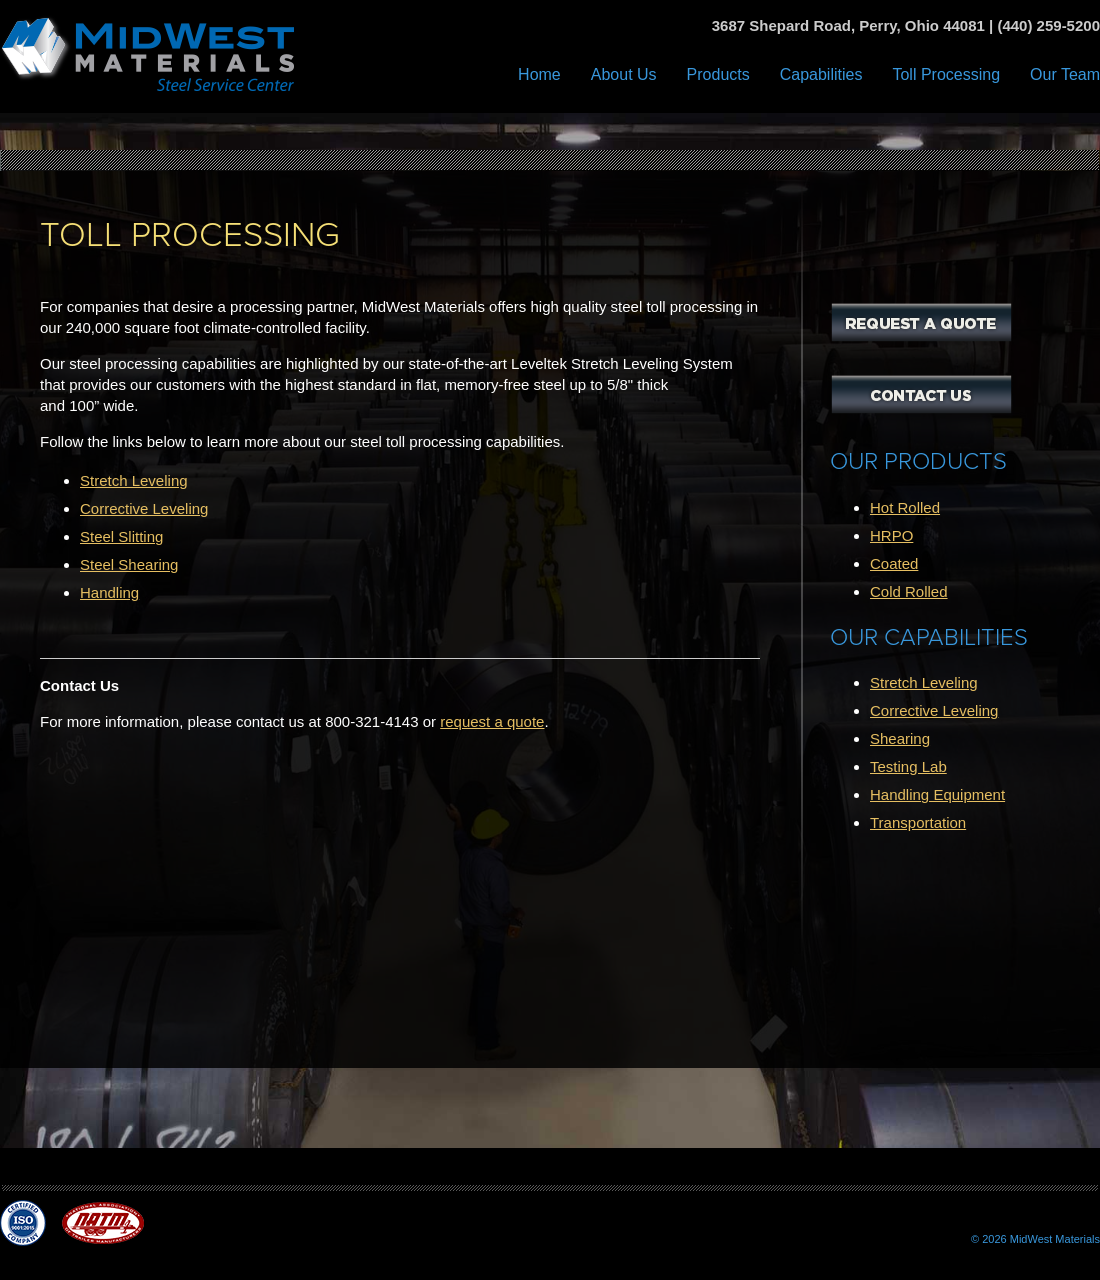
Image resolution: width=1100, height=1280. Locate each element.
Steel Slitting (121, 536)
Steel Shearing (129, 564)
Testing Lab (908, 766)
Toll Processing (946, 74)
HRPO (891, 535)
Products (718, 74)
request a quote (492, 721)
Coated (894, 563)
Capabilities (821, 74)
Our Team (1065, 74)
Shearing (900, 738)
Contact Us (921, 394)
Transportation (918, 822)
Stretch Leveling (134, 480)
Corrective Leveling (144, 508)
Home (539, 74)
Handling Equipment (937, 794)
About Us (624, 74)
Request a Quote (921, 322)
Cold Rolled (909, 591)
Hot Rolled (905, 507)
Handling (109, 592)
